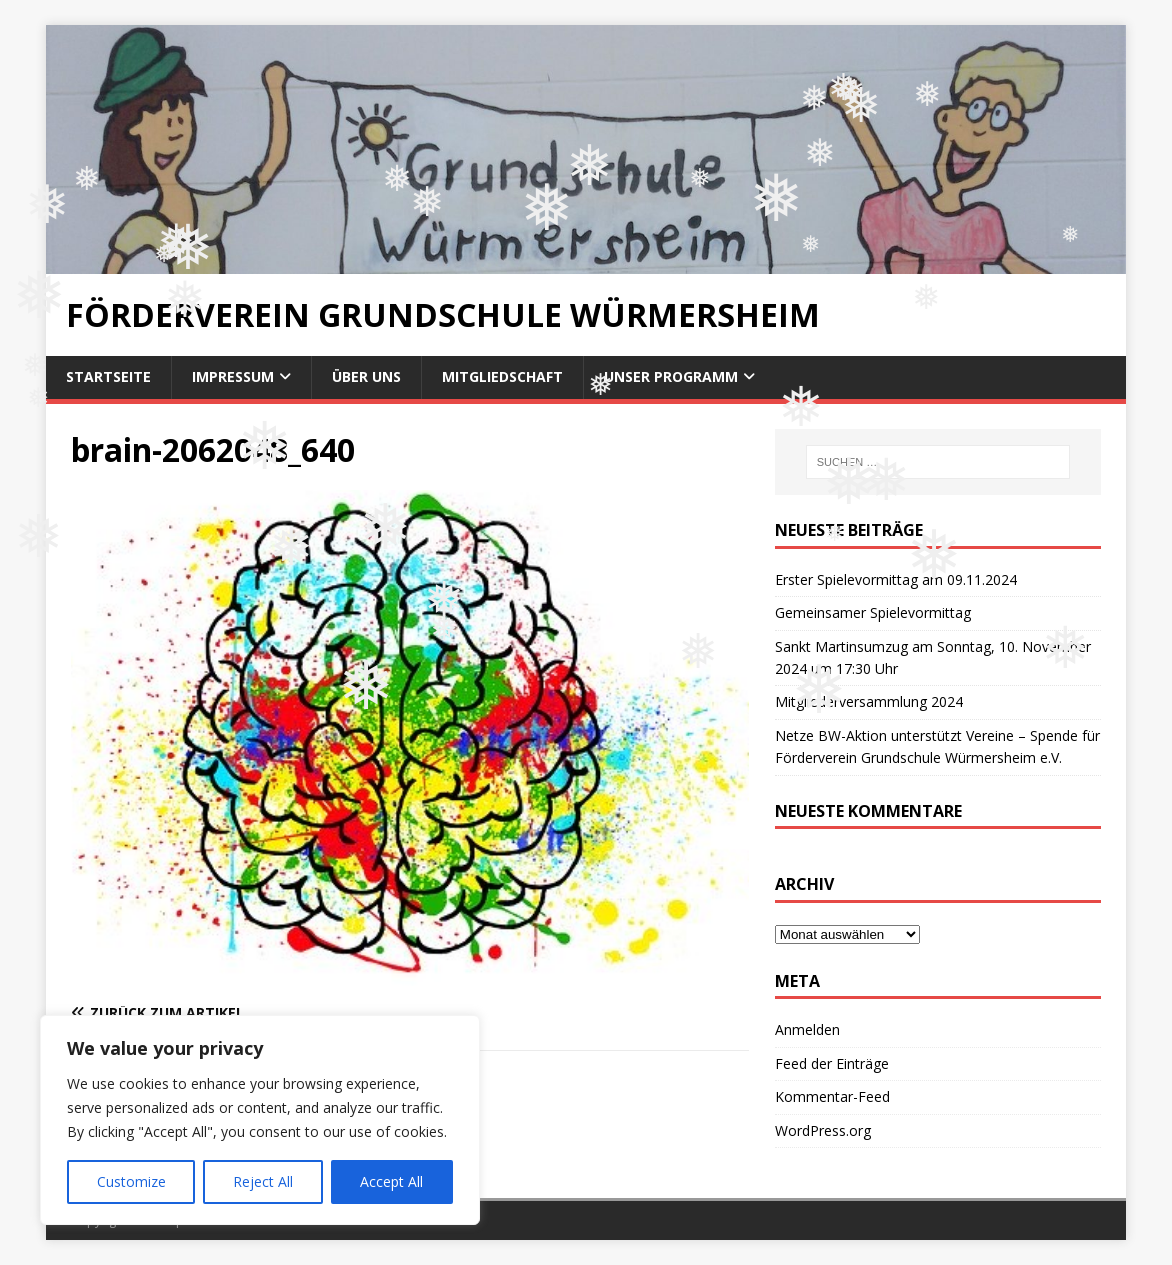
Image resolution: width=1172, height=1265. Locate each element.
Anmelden (807, 1029)
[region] (260, 1120)
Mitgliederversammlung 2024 (869, 701)
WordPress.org (823, 1130)
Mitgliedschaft (502, 376)
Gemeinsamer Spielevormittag (873, 612)
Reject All (263, 1181)
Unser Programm (671, 376)
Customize (131, 1181)
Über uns (366, 376)
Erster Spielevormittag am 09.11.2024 (896, 579)
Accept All (391, 1181)
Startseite (108, 376)
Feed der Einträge (832, 1063)
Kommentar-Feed (832, 1096)
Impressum (233, 376)
